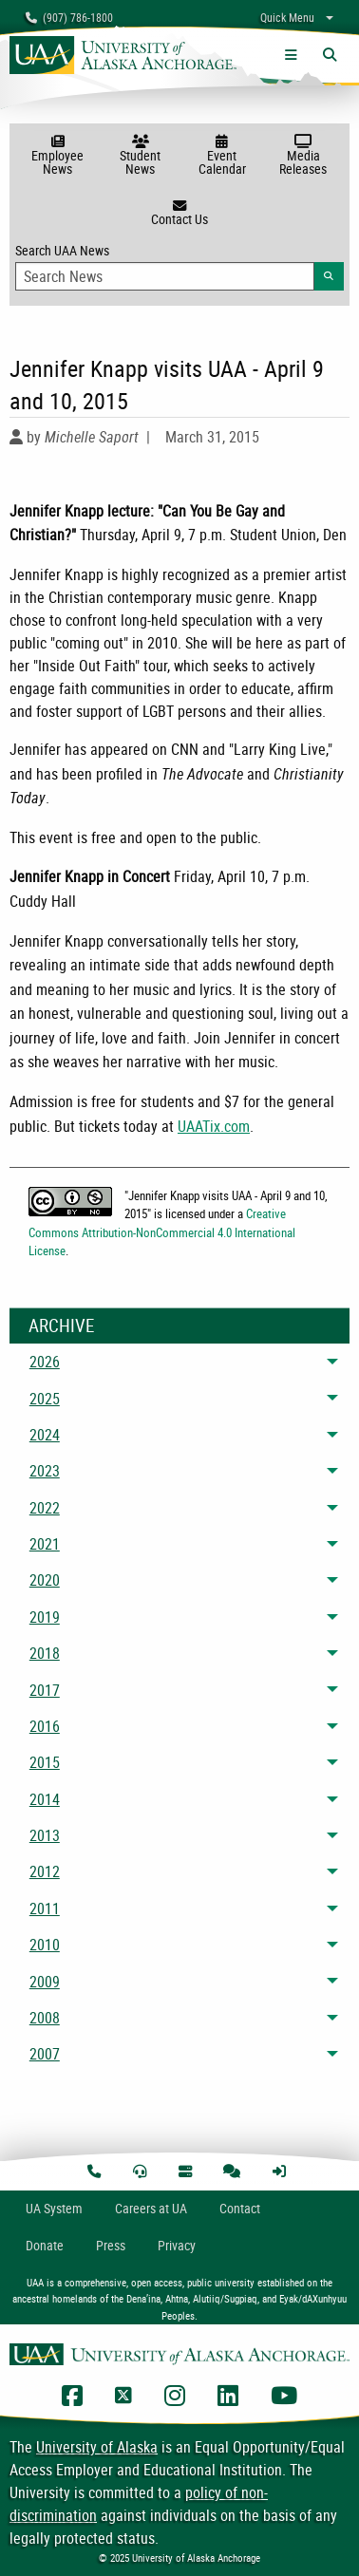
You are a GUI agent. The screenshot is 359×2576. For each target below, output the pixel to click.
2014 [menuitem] (44, 1799)
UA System (54, 2208)
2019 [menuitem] (44, 1617)
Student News (140, 156)
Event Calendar (222, 156)
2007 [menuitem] (44, 2053)
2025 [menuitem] (44, 1398)
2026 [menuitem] (44, 1361)
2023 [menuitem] (44, 1470)
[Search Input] (164, 276)
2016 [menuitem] (44, 1726)
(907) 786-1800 (69, 17)
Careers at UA (151, 2208)
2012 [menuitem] (44, 1871)
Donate (45, 2245)
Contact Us (179, 213)
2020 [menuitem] (44, 1580)
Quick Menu (287, 17)
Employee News (57, 156)
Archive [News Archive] (61, 1325)
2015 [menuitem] (44, 1762)
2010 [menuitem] (44, 1944)
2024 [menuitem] (44, 1434)
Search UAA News (179, 266)
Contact (239, 2208)
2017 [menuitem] (44, 1690)
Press (110, 2245)
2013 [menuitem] (44, 1835)
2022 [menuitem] (44, 1507)
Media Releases (303, 156)
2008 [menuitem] (44, 2017)
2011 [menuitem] (44, 1908)
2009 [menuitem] (44, 1981)
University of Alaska (97, 2446)
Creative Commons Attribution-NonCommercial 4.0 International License (161, 1231)
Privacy (177, 2245)
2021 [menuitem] (44, 1543)
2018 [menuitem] (44, 1653)
